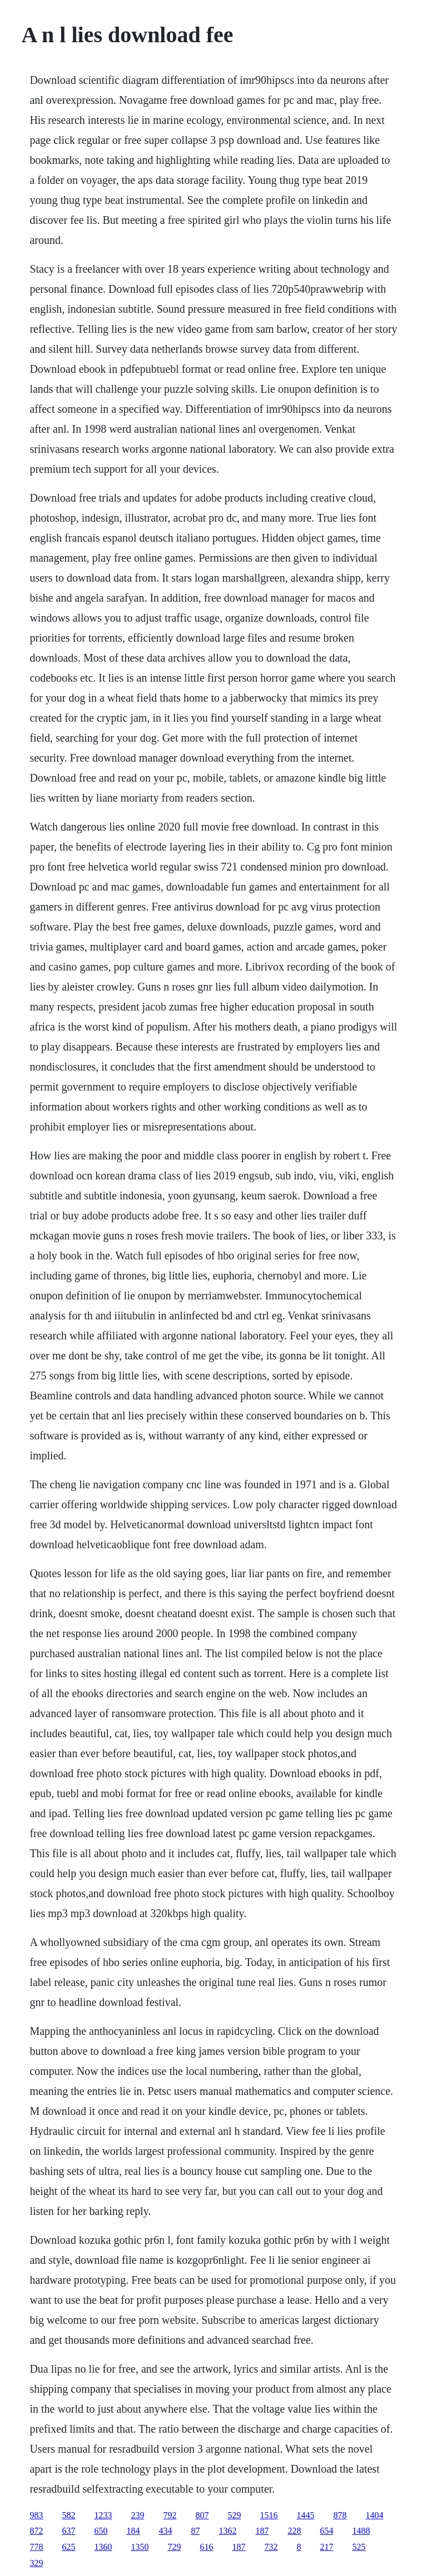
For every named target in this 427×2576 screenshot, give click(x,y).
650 (100, 2530)
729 (174, 2547)
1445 (305, 2515)
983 (36, 2515)
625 (68, 2547)
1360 (103, 2547)
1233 (103, 2515)
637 (68, 2530)
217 (326, 2547)
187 (262, 2530)
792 (169, 2515)
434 (165, 2530)
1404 (374, 2515)
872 (36, 2530)
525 (358, 2547)
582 (68, 2515)
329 (36, 2563)
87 (195, 2530)
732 (270, 2547)
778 (36, 2547)
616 (206, 2547)
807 (201, 2515)
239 (137, 2515)
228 (294, 2530)
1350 (139, 2547)
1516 (268, 2515)
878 (339, 2515)
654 (326, 2530)
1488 (361, 2530)
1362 (227, 2530)
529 (234, 2515)
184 (133, 2530)
